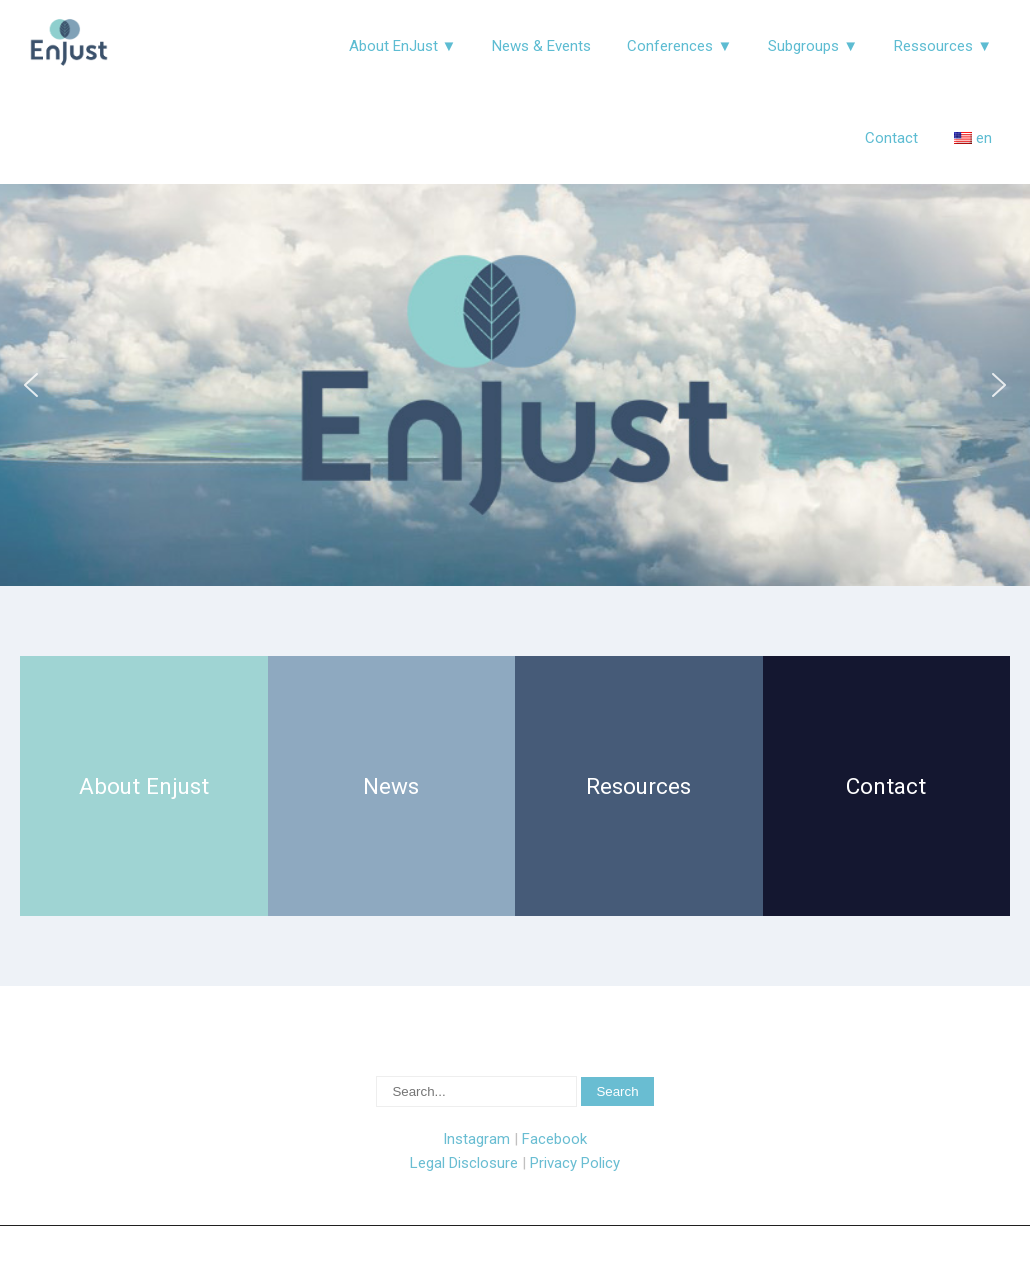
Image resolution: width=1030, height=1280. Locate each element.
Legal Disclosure (464, 1163)
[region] (515, 385)
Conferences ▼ (679, 46)
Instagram (476, 1139)
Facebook (554, 1139)
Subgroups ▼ (813, 46)
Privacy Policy (575, 1163)
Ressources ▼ (943, 46)
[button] (31, 385)
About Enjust (144, 786)
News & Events (541, 46)
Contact (891, 138)
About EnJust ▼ (403, 46)
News (391, 786)
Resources (638, 786)
